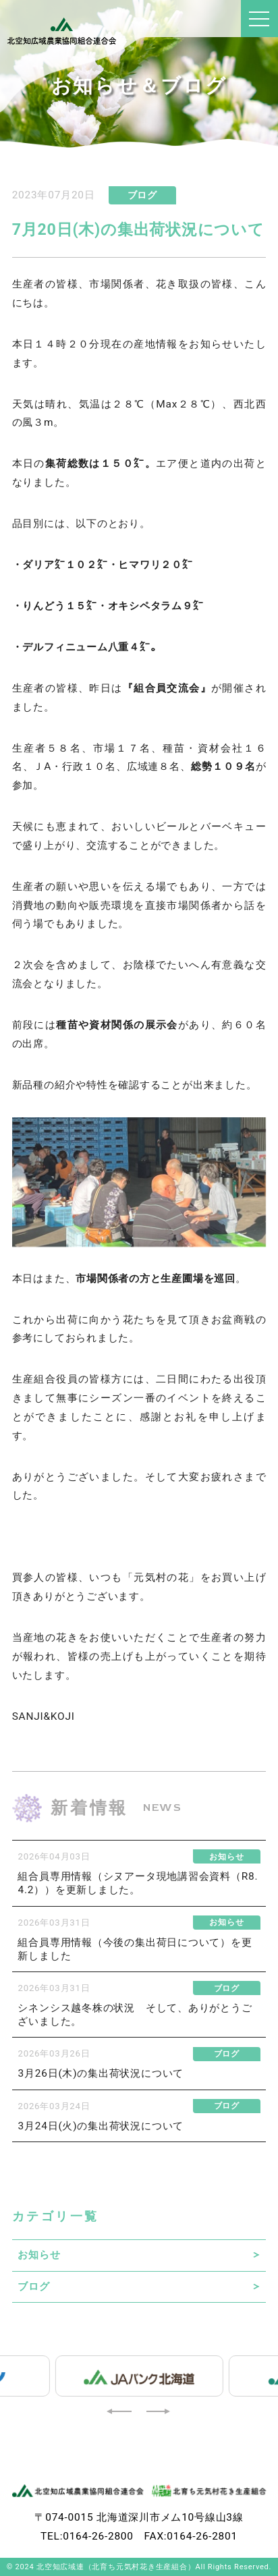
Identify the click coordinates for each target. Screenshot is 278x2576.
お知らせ (39, 2255)
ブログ (33, 2286)
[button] (120, 2411)
